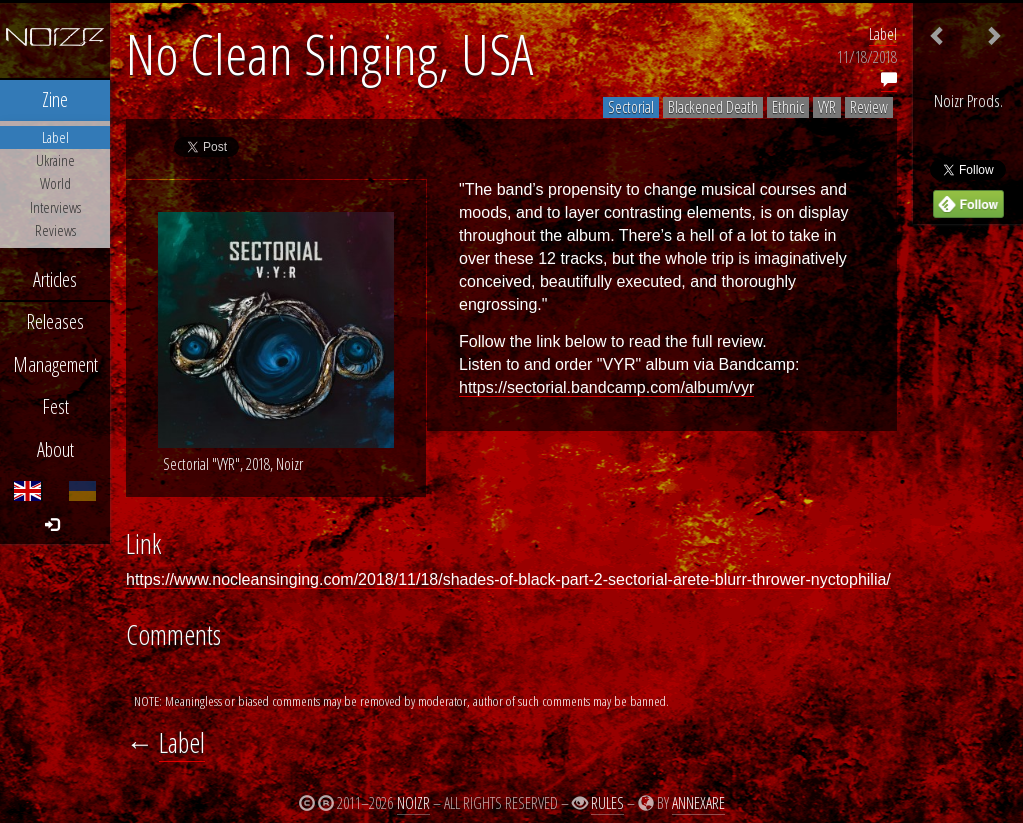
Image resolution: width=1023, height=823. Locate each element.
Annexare (698, 803)
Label (883, 34)
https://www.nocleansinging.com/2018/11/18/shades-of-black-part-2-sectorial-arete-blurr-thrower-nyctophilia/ (508, 579)
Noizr (413, 803)
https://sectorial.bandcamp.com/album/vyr (606, 387)
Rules (607, 803)
